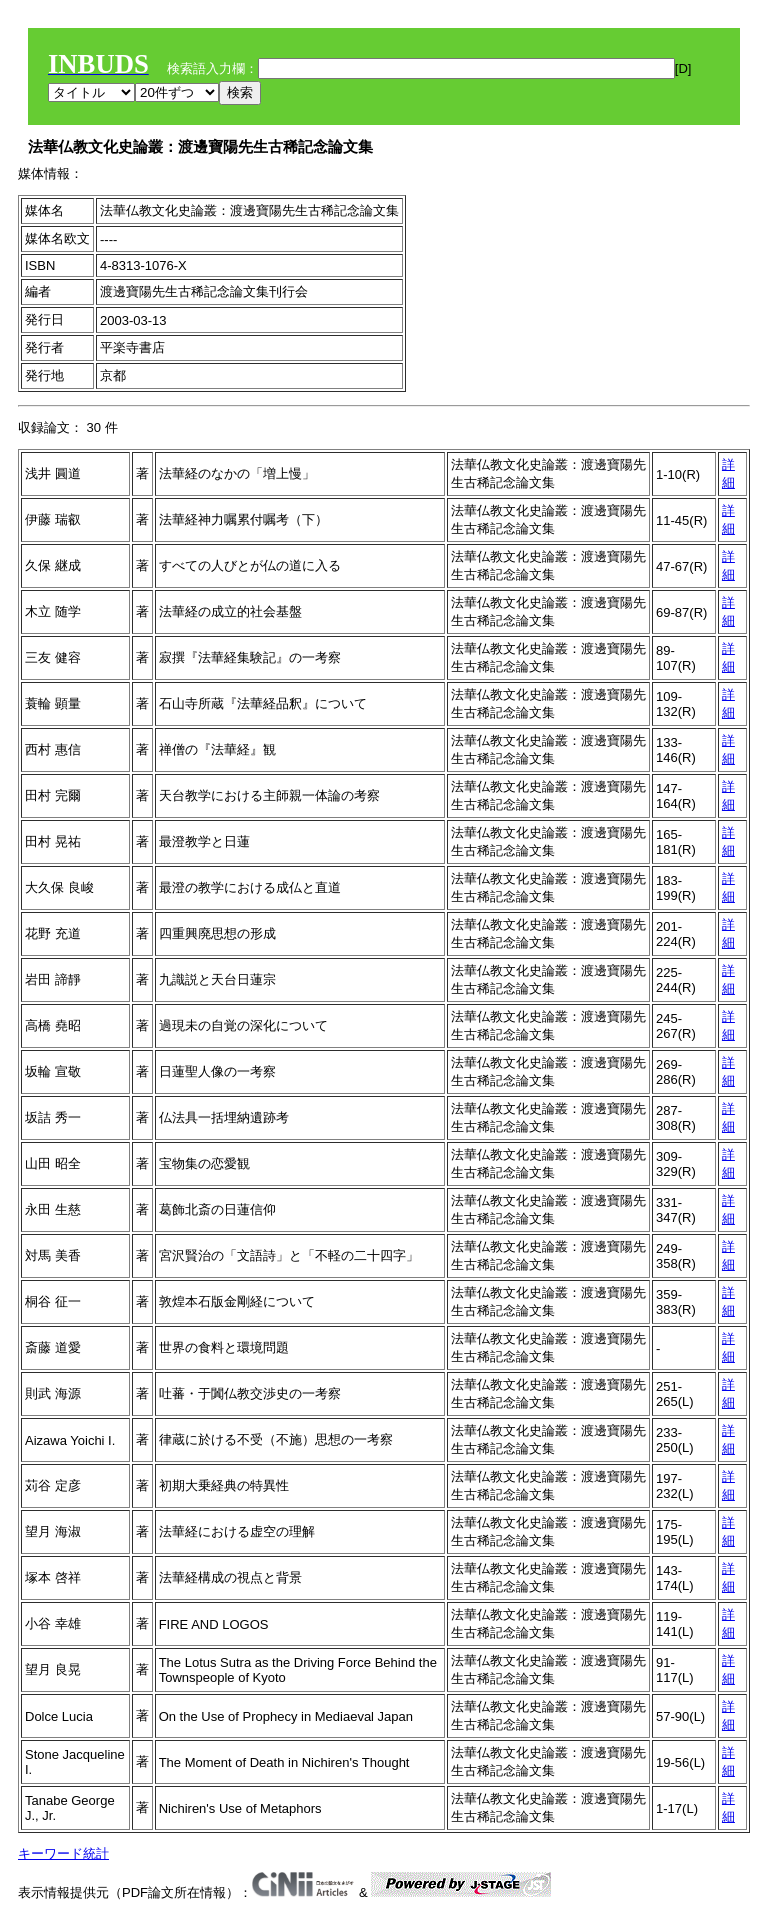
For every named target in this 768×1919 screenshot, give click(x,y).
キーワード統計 (63, 1853)
